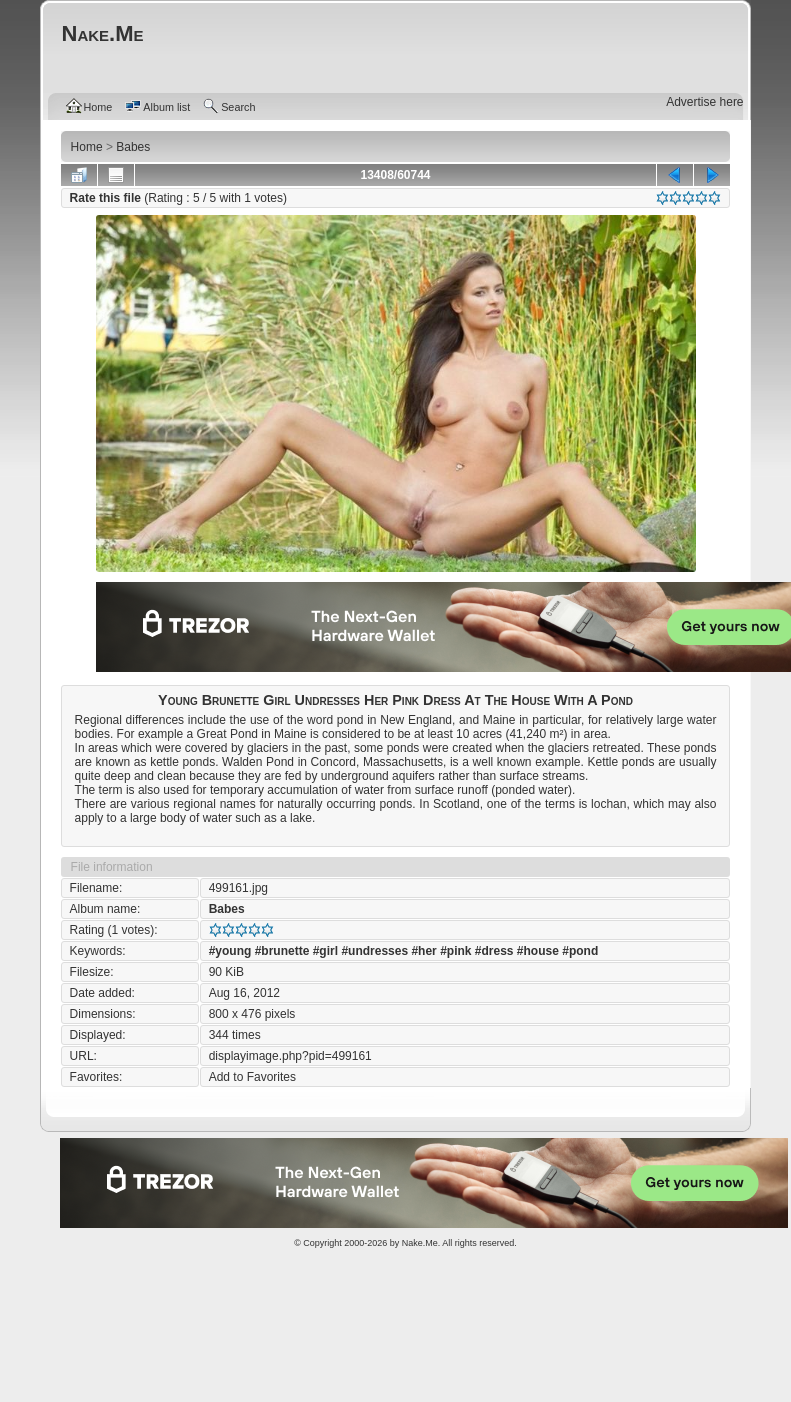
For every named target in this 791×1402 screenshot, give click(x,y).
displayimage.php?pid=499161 (290, 1056)
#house (538, 951)
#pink (455, 951)
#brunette (282, 951)
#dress (494, 951)
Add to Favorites (252, 1077)
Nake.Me (420, 1243)
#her (423, 951)
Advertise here (704, 102)
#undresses (374, 951)
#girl (325, 951)
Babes (227, 909)
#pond (580, 951)
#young (230, 951)
